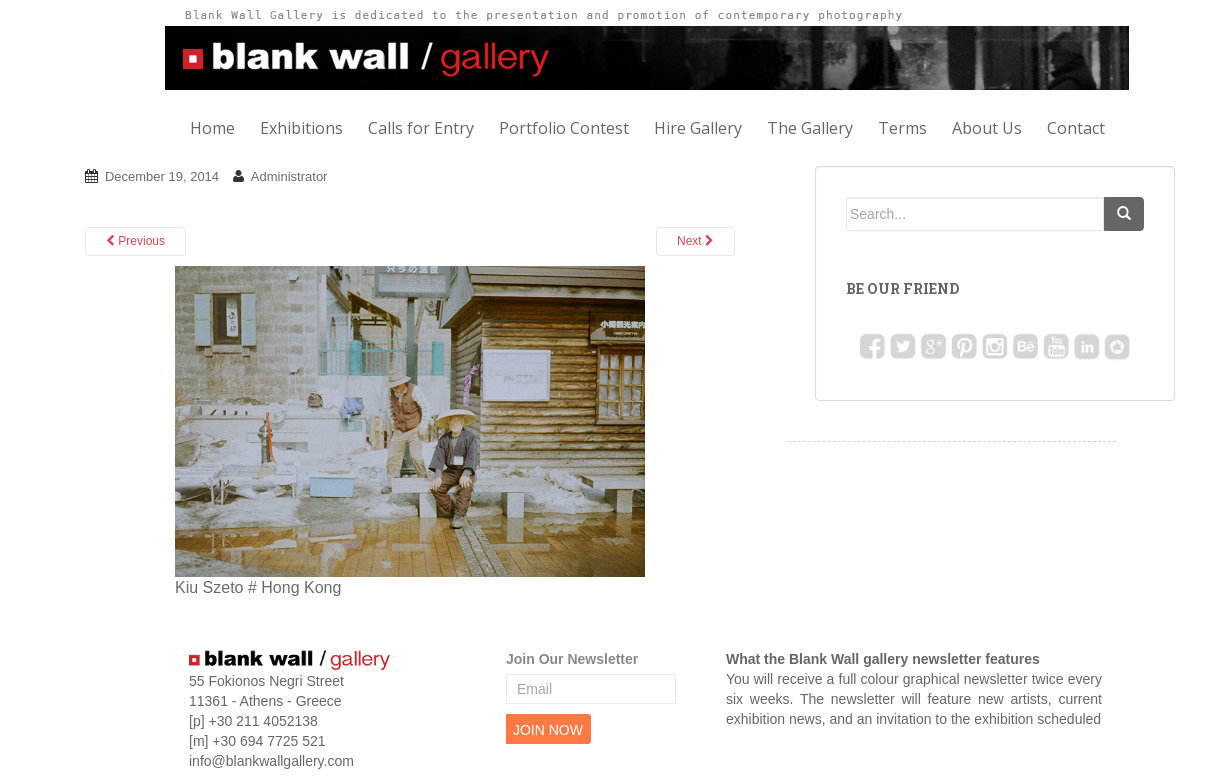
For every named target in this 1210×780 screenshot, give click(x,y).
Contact (1076, 128)
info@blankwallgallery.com (271, 761)
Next (695, 241)
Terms (902, 128)
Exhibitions (301, 128)
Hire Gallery (698, 128)
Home (212, 128)
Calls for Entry (421, 128)
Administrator (289, 176)
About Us (987, 128)
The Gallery (810, 128)
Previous (135, 241)
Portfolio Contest (564, 128)
